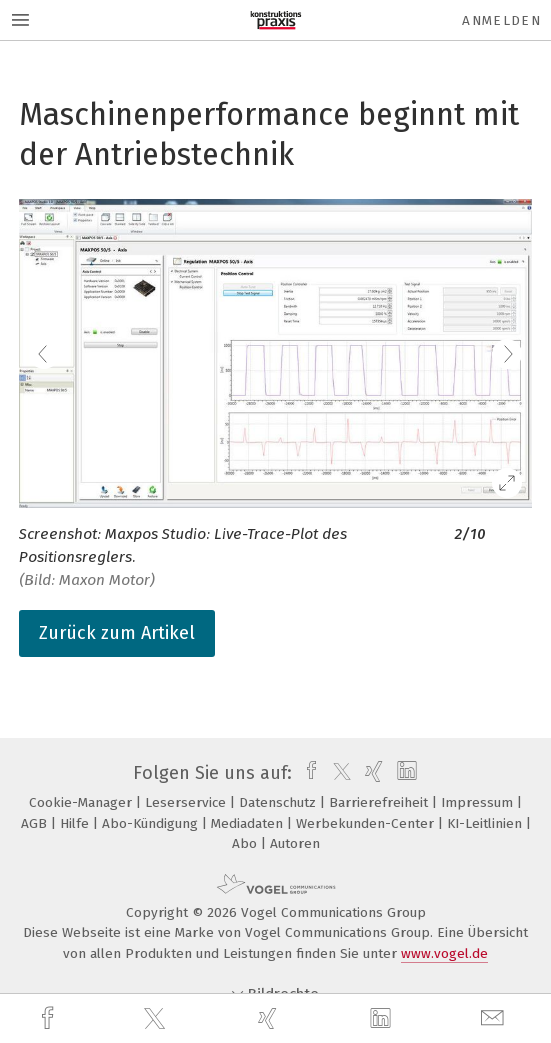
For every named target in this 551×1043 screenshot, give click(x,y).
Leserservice (187, 802)
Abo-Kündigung (152, 823)
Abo (246, 843)
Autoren (295, 843)
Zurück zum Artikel (117, 633)
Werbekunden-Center (367, 823)
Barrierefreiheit (380, 802)
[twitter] (157, 1019)
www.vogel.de (444, 953)
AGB (36, 823)
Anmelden (501, 20)
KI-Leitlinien (486, 823)
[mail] (495, 1018)
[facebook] (50, 1018)
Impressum (479, 802)
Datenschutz (279, 802)
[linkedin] (383, 1019)
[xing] (270, 1018)
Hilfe (76, 823)
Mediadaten (249, 823)
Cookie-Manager (82, 802)
